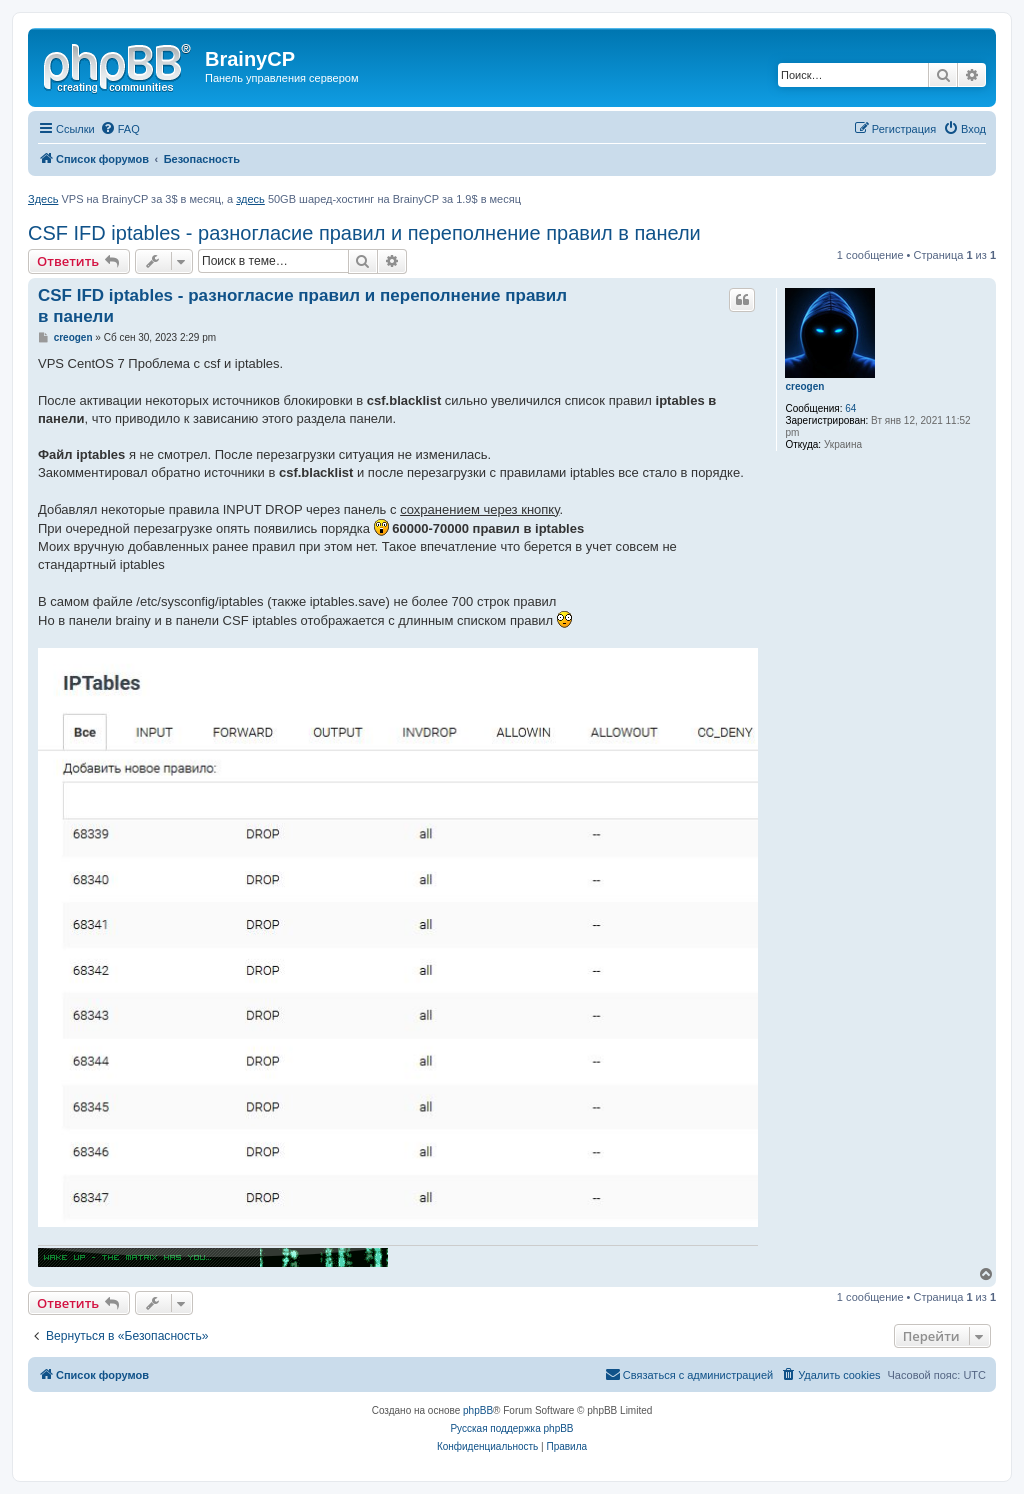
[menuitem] (120, 129)
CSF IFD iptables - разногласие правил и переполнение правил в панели (364, 233)
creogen (804, 386)
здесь (250, 199)
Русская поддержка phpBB (511, 1428)
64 (850, 408)
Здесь (43, 199)
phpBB (478, 1410)
